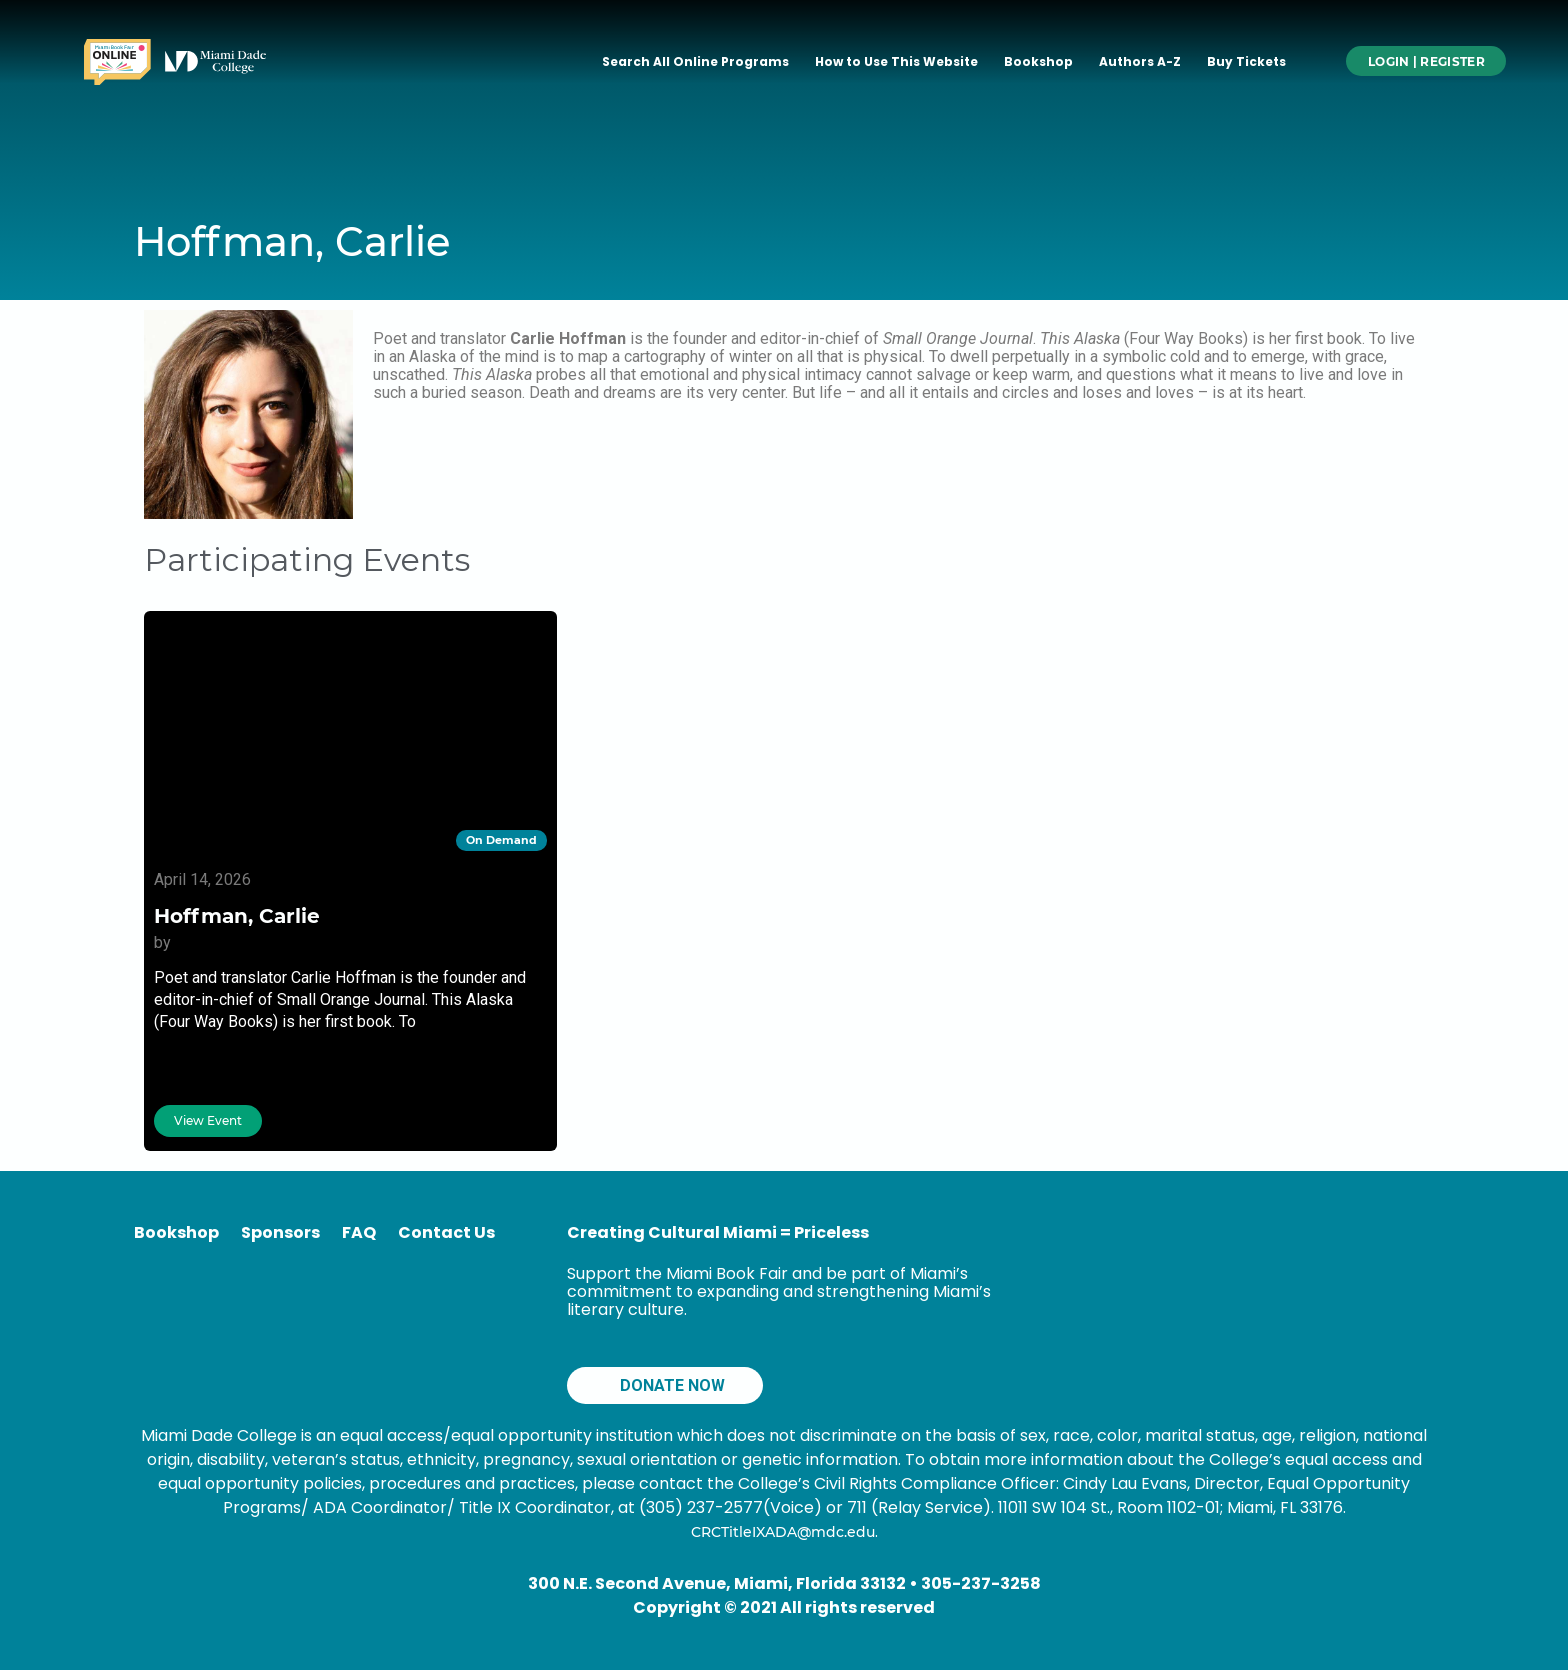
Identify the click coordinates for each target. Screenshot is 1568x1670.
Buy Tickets (1246, 61)
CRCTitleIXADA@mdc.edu (783, 1532)
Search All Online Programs (695, 61)
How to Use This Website (896, 61)
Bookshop (1038, 61)
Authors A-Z (1140, 61)
